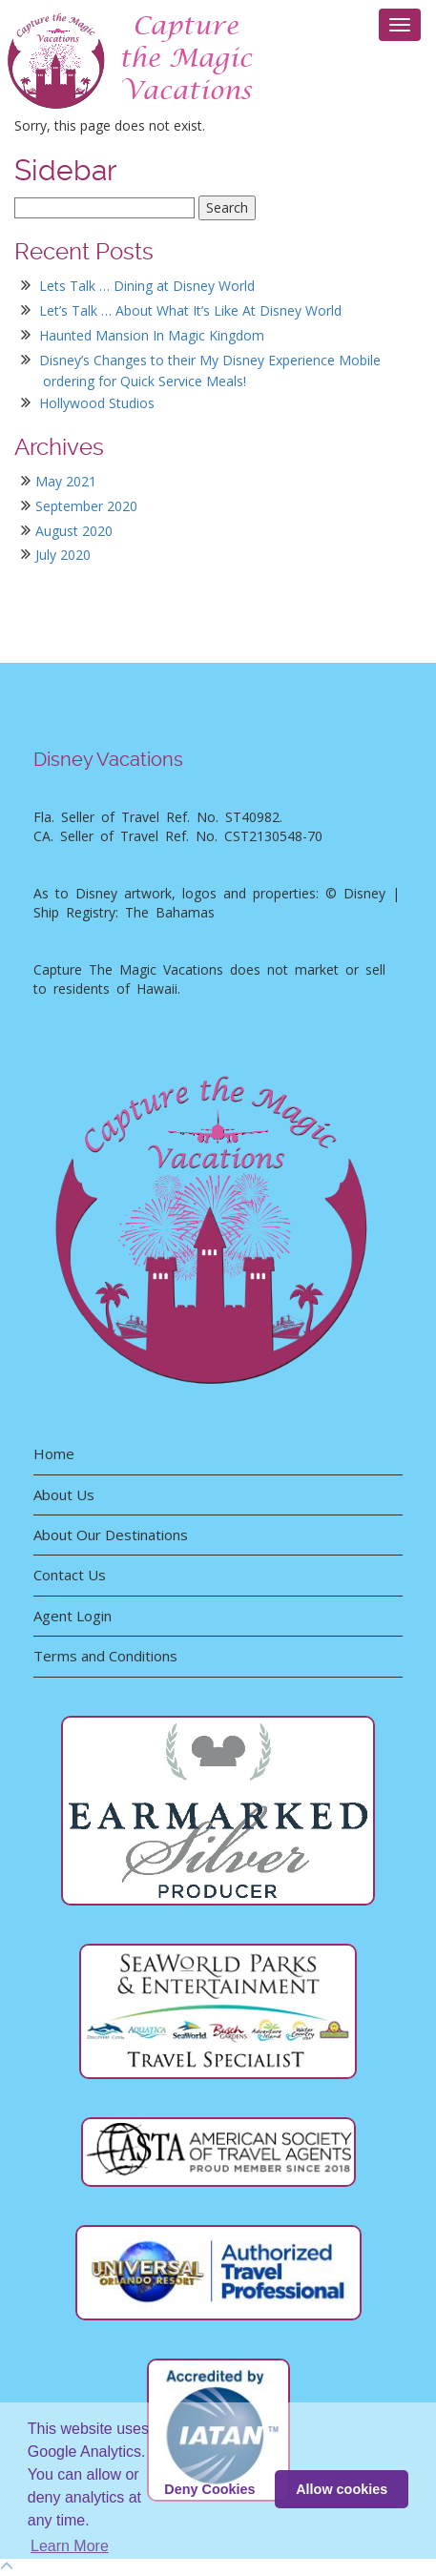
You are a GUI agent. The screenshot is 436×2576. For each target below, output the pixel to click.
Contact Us (69, 1574)
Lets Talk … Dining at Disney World (147, 286)
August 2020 (74, 531)
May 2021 (65, 481)
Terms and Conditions (105, 1655)
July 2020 (63, 555)
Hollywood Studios (97, 403)
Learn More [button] (70, 2546)
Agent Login (72, 1615)
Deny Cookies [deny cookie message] (209, 2489)
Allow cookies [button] (341, 2489)
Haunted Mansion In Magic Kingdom (151, 335)
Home (53, 1453)
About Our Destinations (110, 1534)
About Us (63, 1494)
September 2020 (86, 506)
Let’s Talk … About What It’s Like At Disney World (190, 310)
